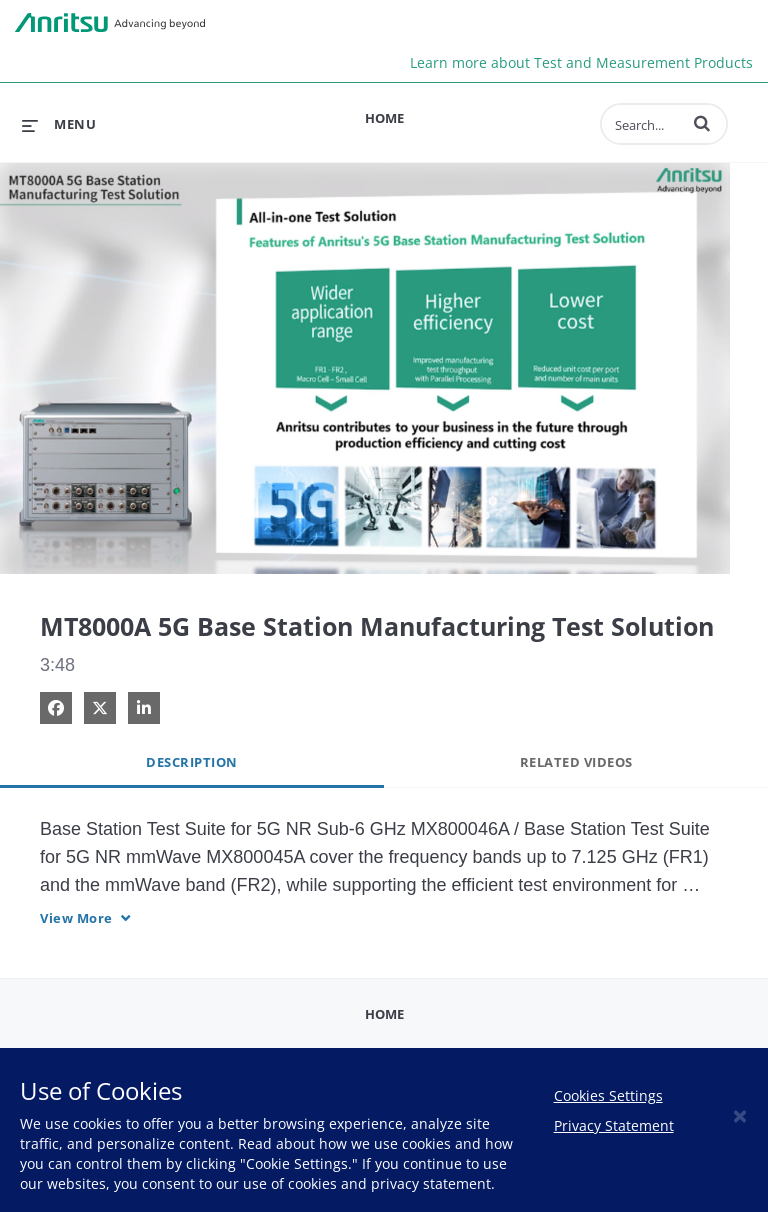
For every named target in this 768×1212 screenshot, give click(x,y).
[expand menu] (59, 124)
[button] (702, 123)
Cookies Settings (608, 1095)
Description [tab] (192, 762)
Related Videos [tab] (576, 762)
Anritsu (110, 23)
